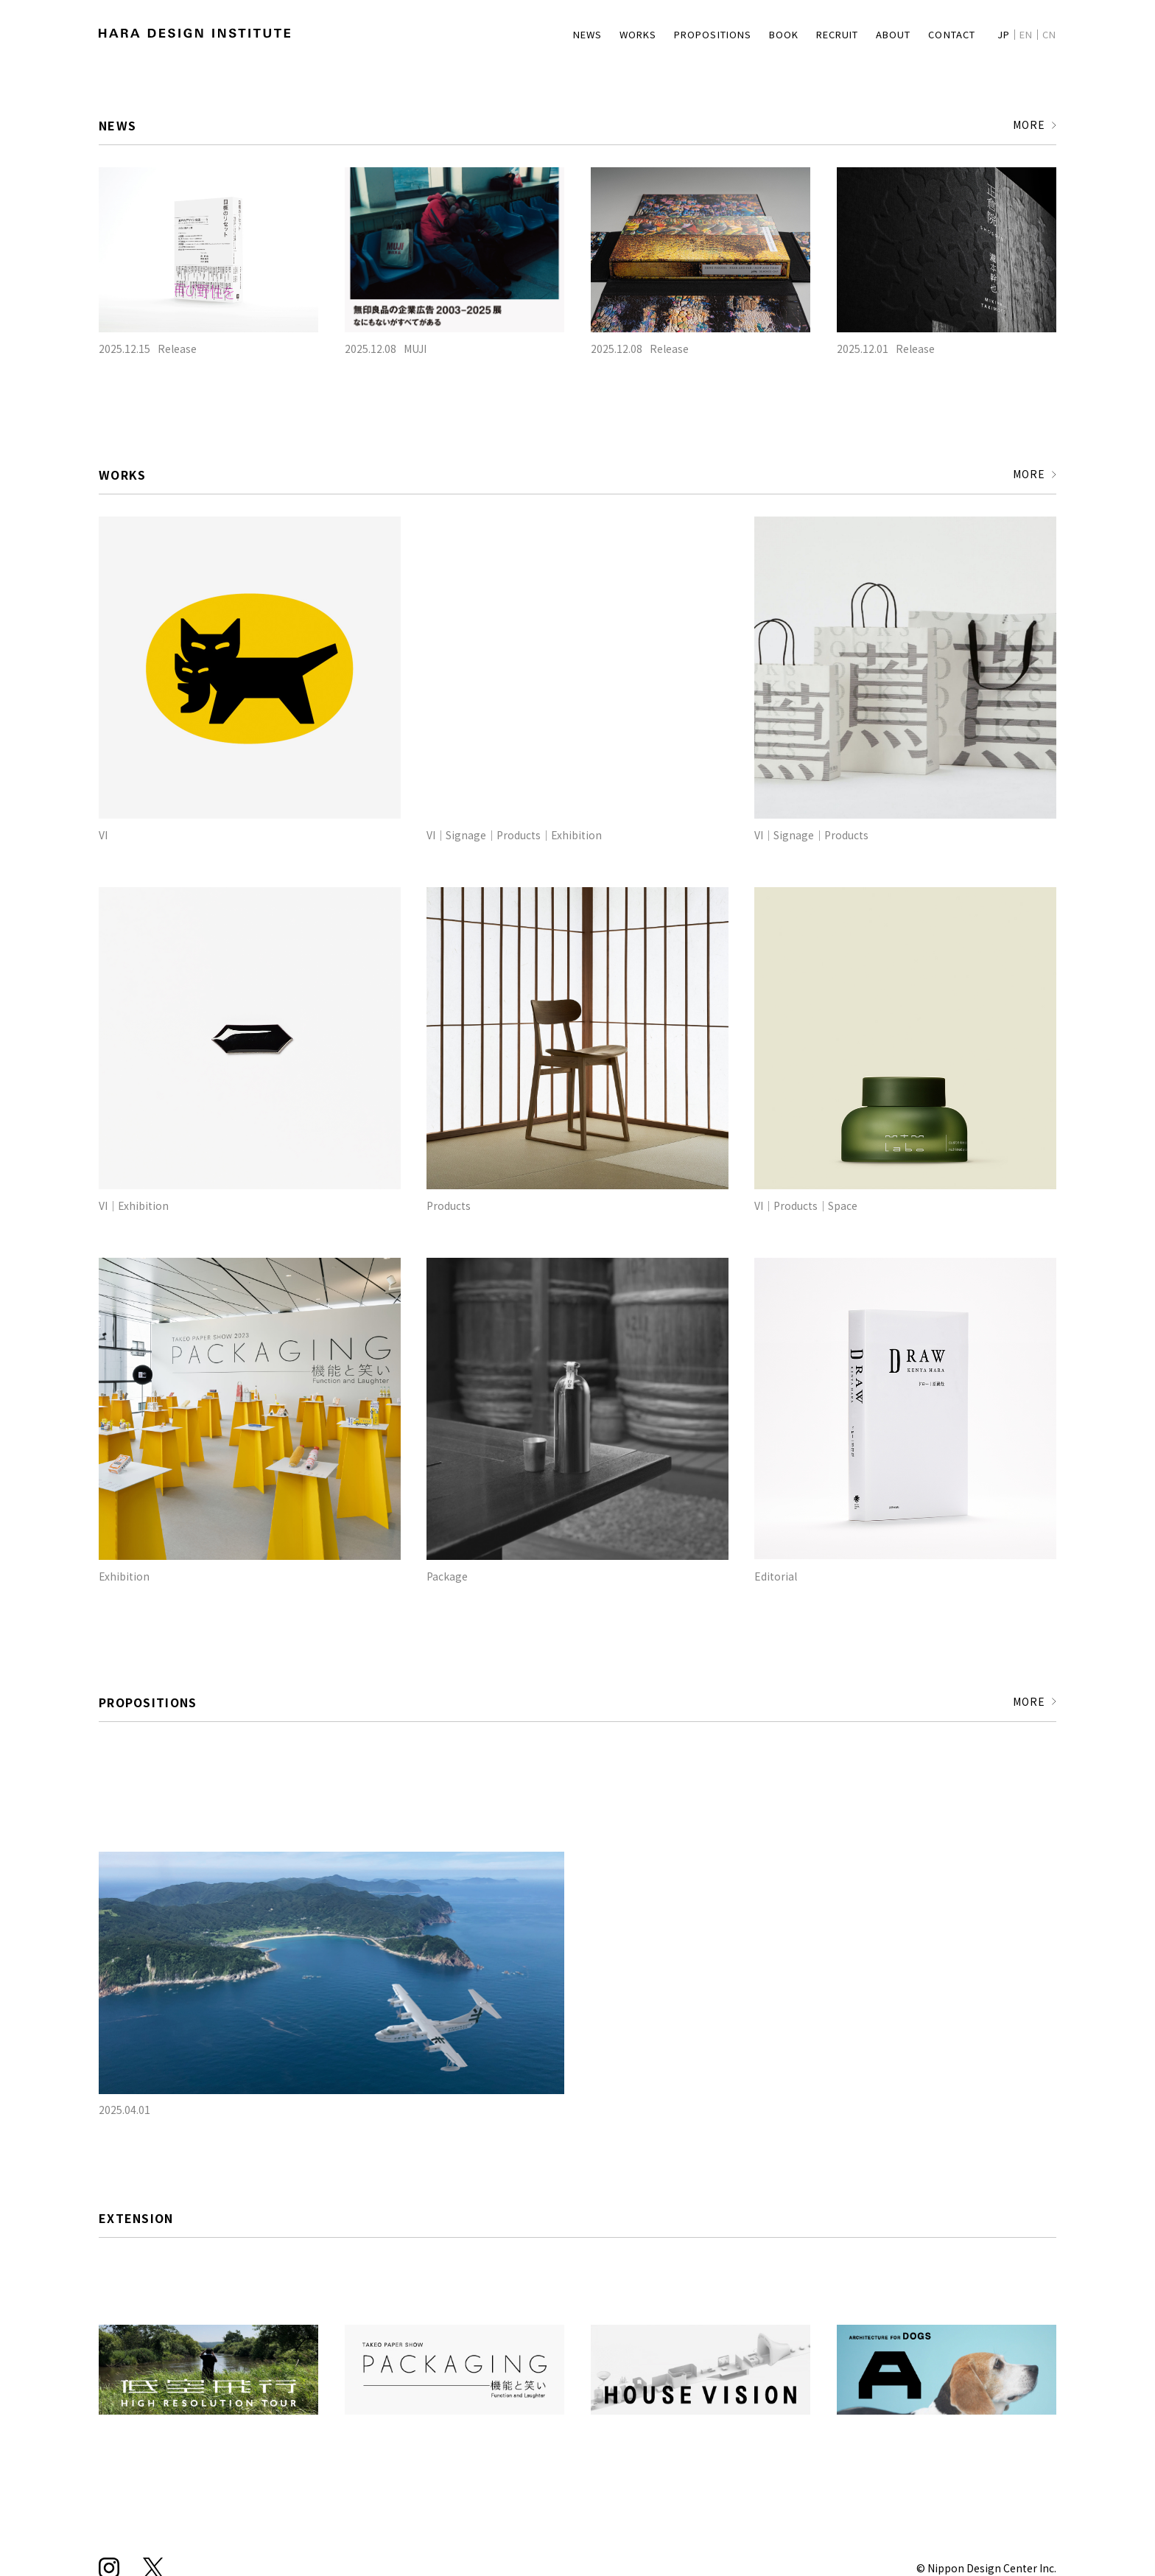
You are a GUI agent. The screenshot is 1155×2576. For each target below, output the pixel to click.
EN (1023, 34)
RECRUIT (814, 34)
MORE (1023, 125)
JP (998, 34)
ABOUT (878, 34)
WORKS (598, 34)
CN (1048, 34)
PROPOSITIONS (678, 34)
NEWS (545, 34)
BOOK (754, 34)
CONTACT (943, 34)
